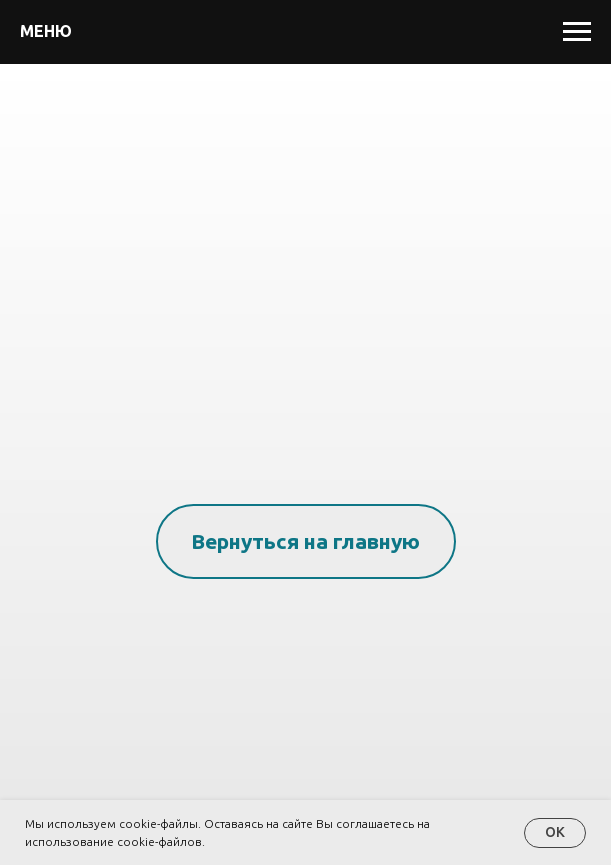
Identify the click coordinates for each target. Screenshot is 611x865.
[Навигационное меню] (577, 32)
